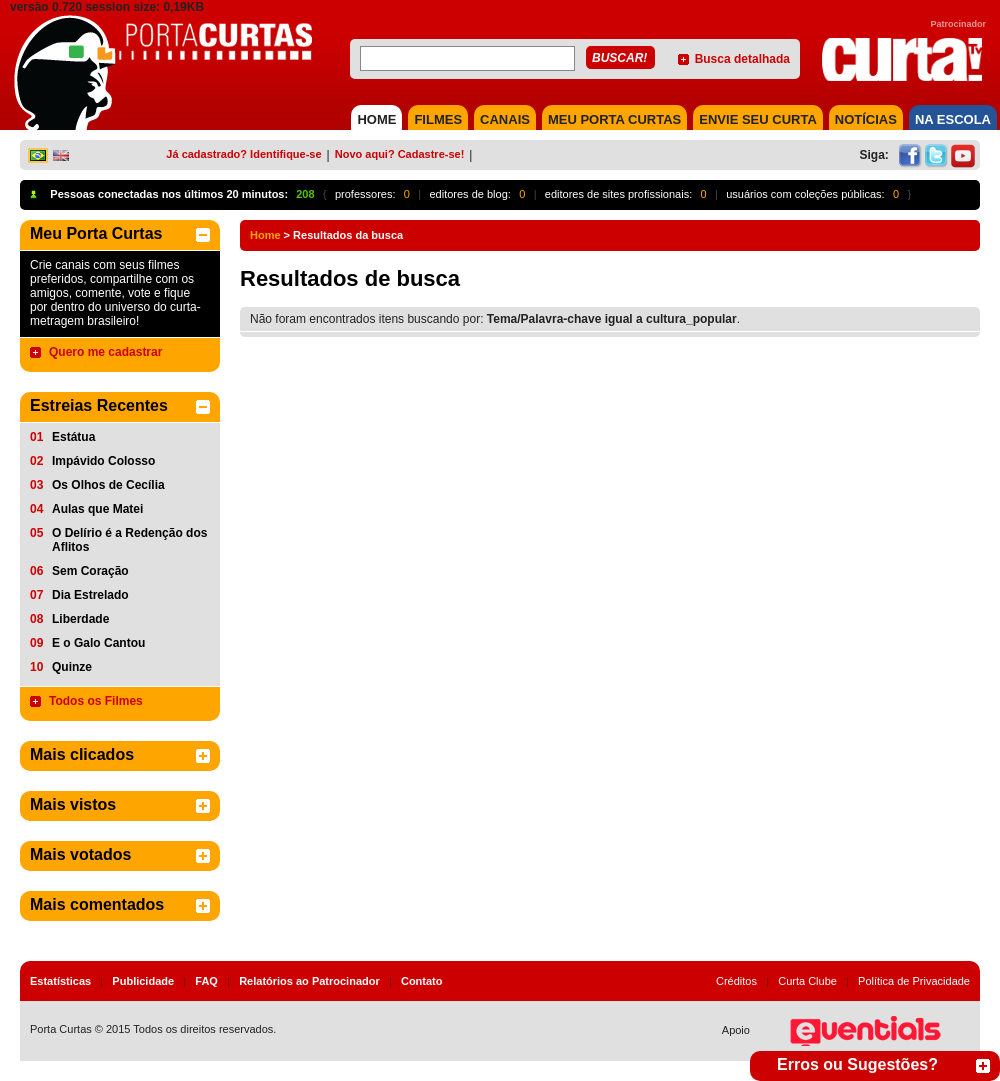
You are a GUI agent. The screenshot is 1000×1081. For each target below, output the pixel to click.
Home (265, 235)
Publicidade (143, 981)
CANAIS (505, 119)
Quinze (72, 667)
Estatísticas (60, 981)
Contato (422, 981)
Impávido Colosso (103, 461)
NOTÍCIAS (866, 119)
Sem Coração (90, 571)
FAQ (206, 981)
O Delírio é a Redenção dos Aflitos (129, 540)
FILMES (438, 119)
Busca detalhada (742, 59)
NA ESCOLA (953, 119)
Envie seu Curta (758, 119)
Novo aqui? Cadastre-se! (400, 154)
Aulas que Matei (97, 509)
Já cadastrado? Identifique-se (243, 154)
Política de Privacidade (914, 981)
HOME (376, 119)
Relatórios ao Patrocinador (309, 981)
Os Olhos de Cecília (108, 485)
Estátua (73, 437)
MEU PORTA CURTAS (614, 119)
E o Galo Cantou (98, 643)
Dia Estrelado (90, 595)
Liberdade (80, 619)
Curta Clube (807, 981)
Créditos (736, 981)
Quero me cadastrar (105, 352)
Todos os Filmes (96, 701)
